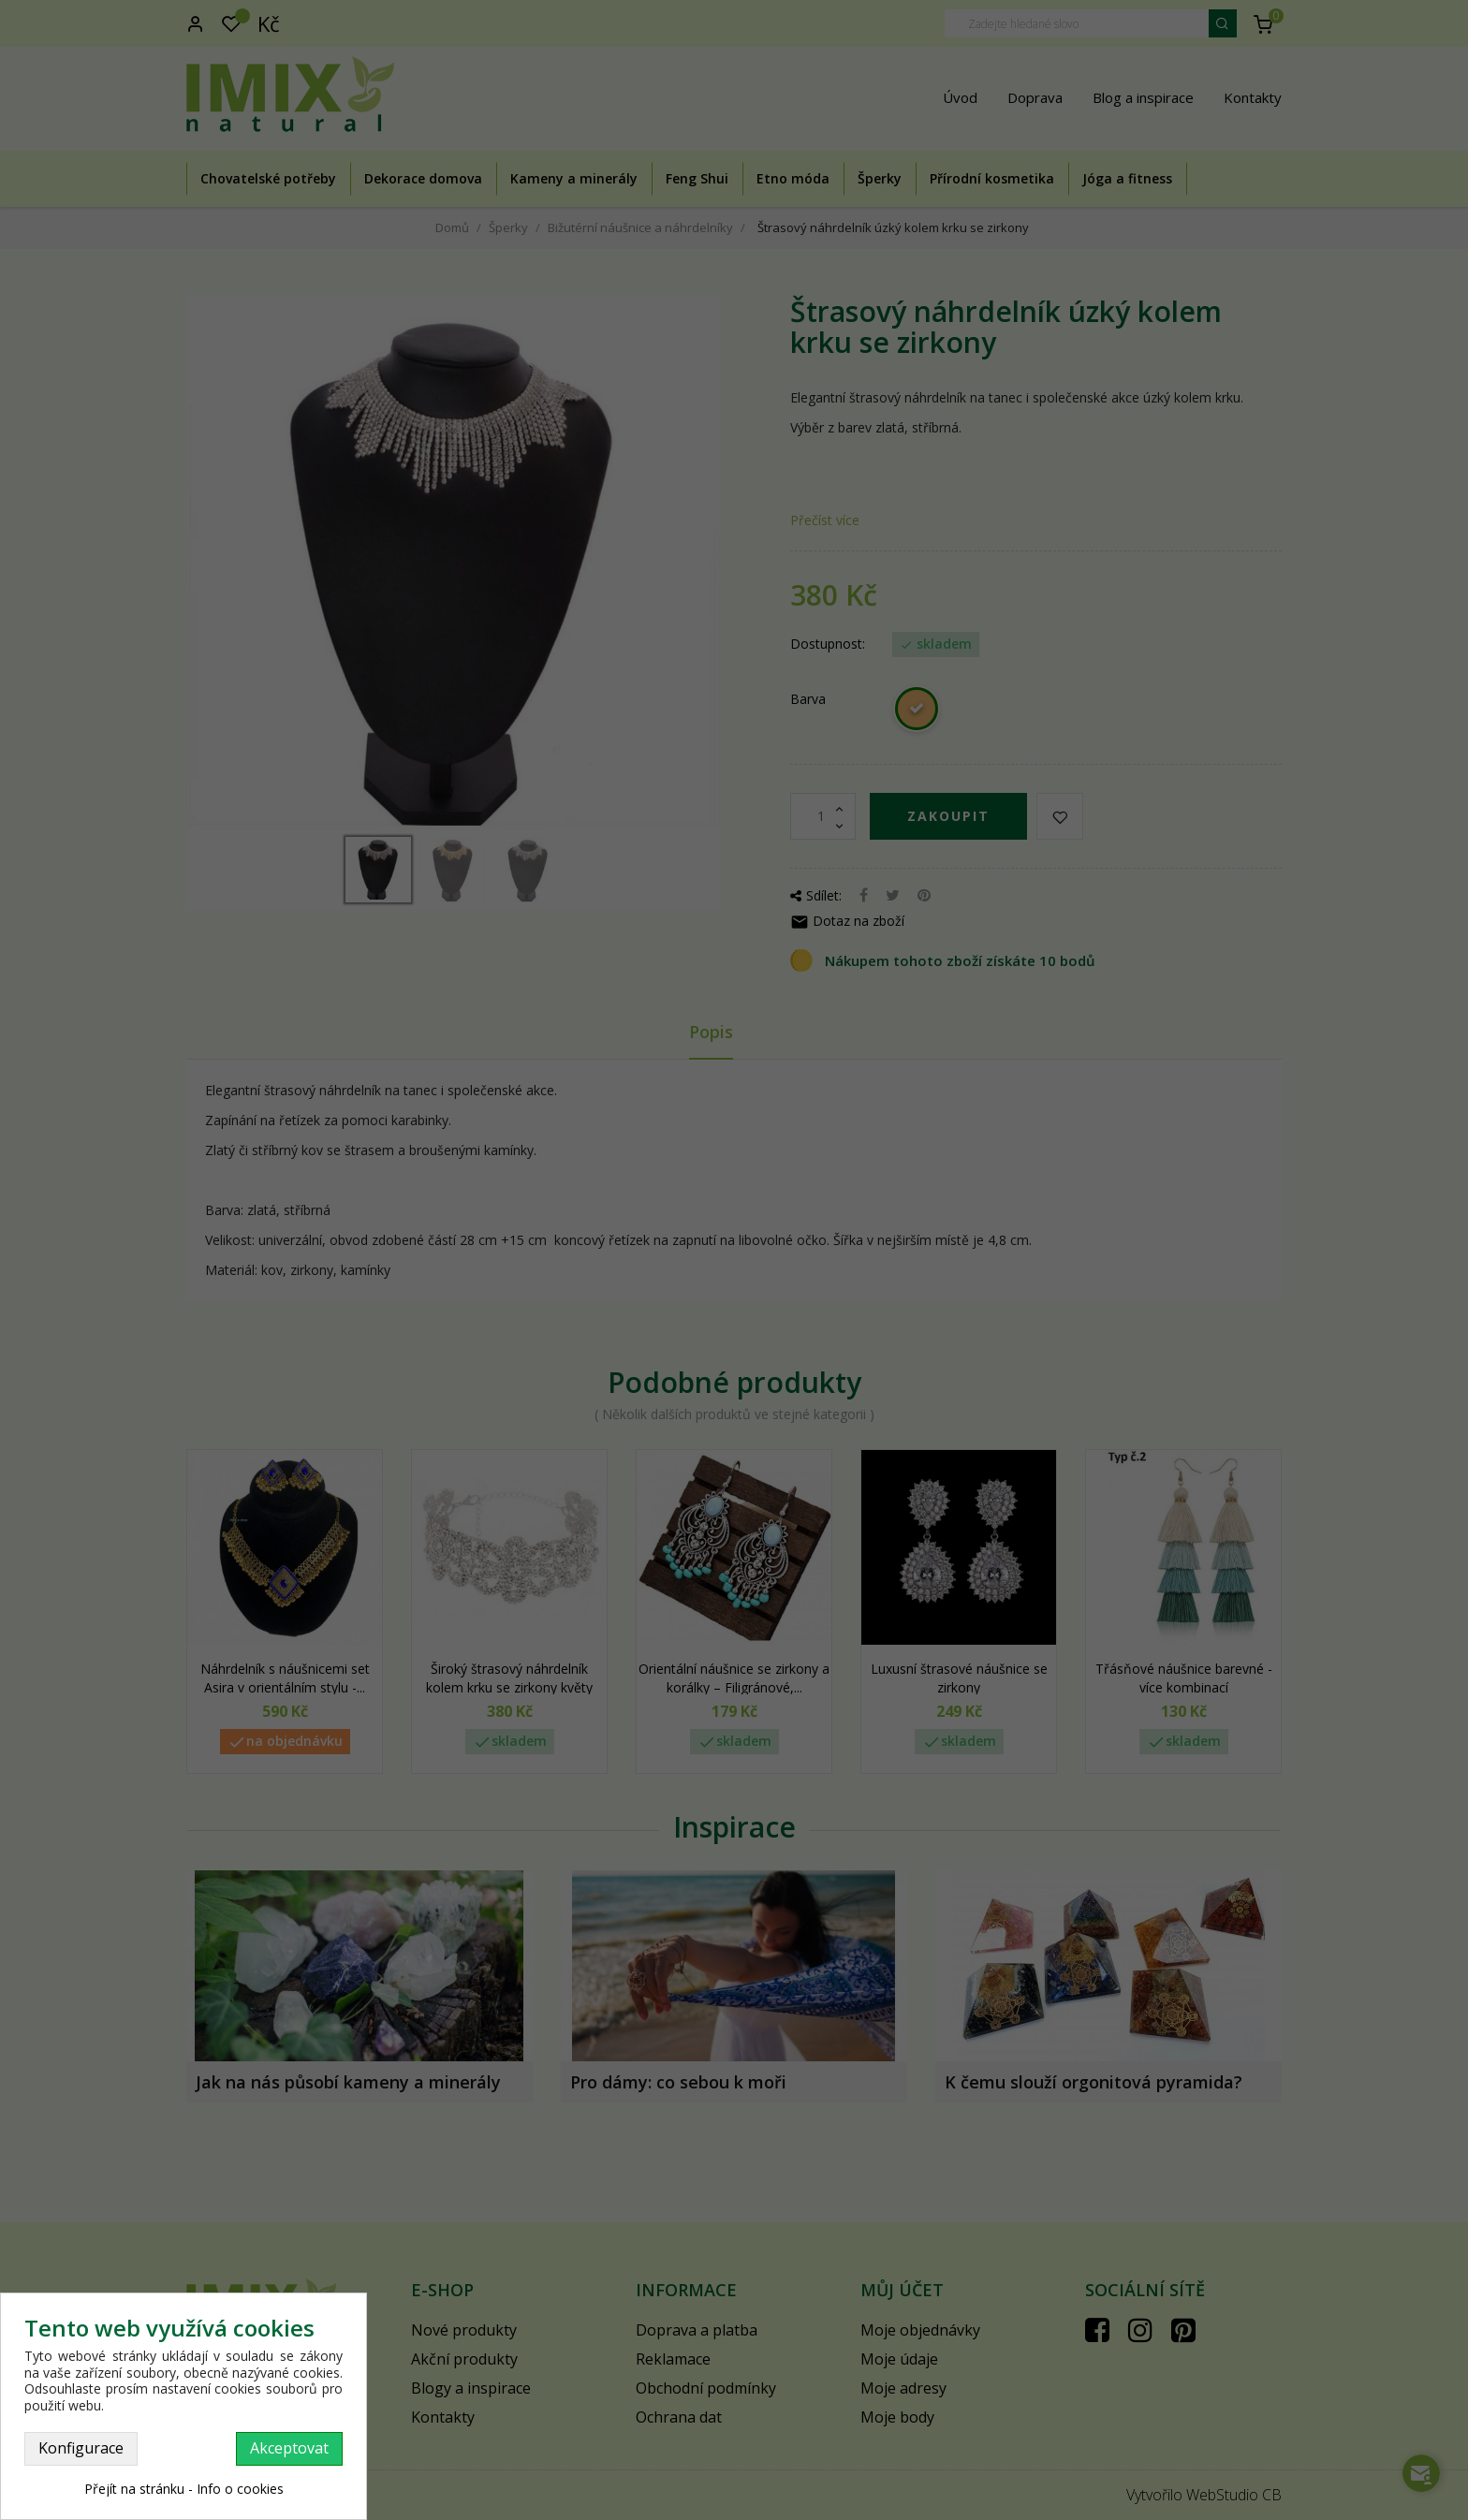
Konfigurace (81, 2448)
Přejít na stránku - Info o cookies (184, 2489)
